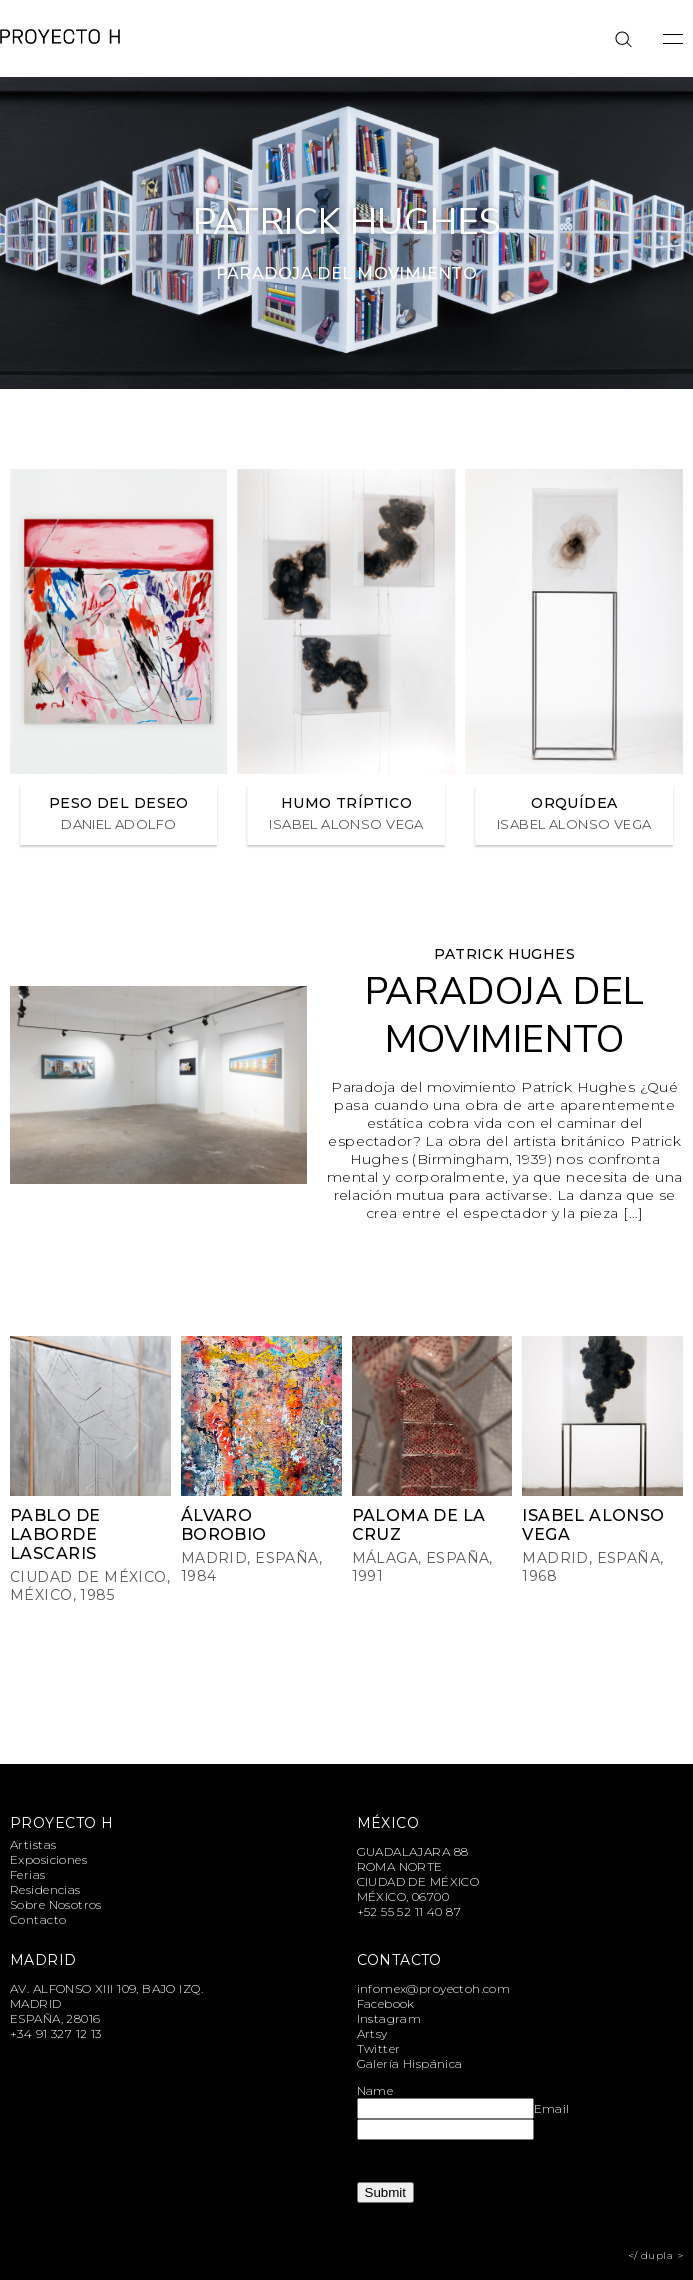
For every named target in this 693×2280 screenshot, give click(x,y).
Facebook (386, 2003)
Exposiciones (48, 1859)
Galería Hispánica (410, 2063)
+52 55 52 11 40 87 (409, 1911)
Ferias (28, 1874)
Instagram (389, 2018)
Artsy (372, 2033)
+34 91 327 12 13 (56, 2033)
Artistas (33, 1844)
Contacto (38, 1919)
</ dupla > (655, 2255)
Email (552, 2108)
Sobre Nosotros (56, 1904)
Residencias (45, 1889)
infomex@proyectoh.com (434, 1988)
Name (375, 2090)
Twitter (379, 2048)
